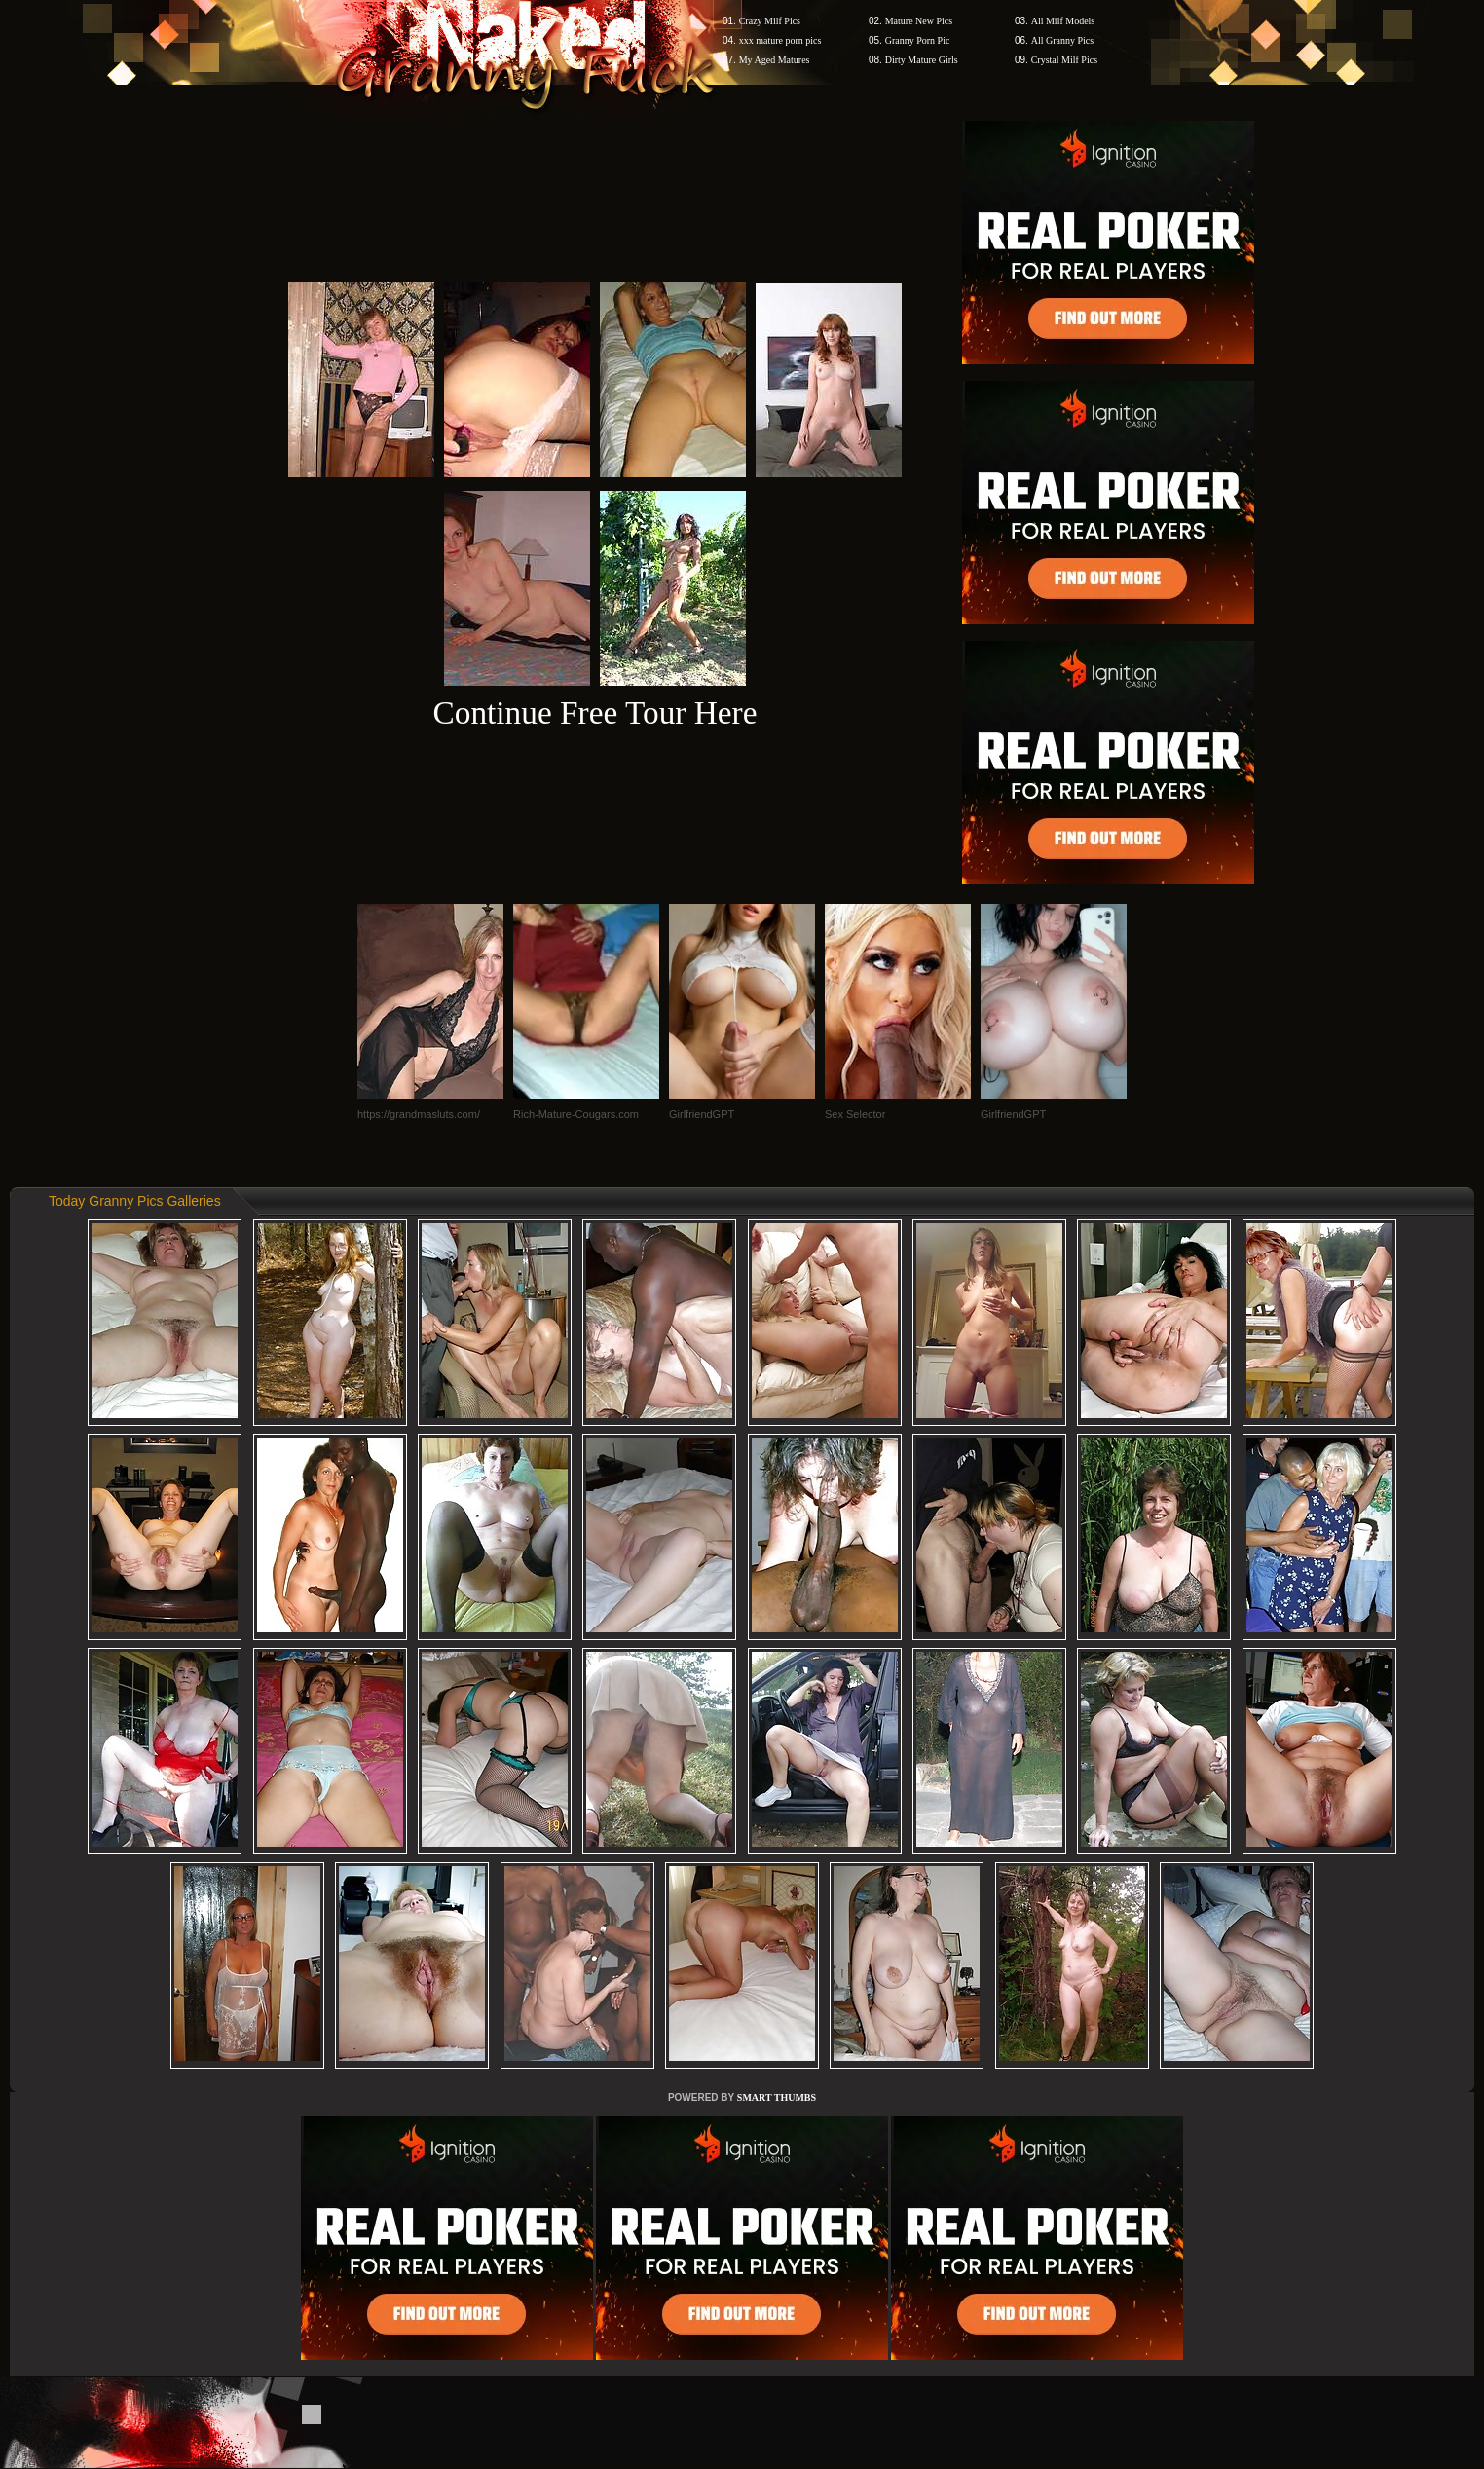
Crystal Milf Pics (1064, 60)
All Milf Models (1063, 21)
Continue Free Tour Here (594, 712)
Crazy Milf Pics (769, 21)
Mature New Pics (918, 21)
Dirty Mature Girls (921, 60)
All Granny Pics (1062, 40)
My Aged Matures (774, 60)
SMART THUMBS (776, 2097)
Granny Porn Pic (917, 40)
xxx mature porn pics (780, 40)
